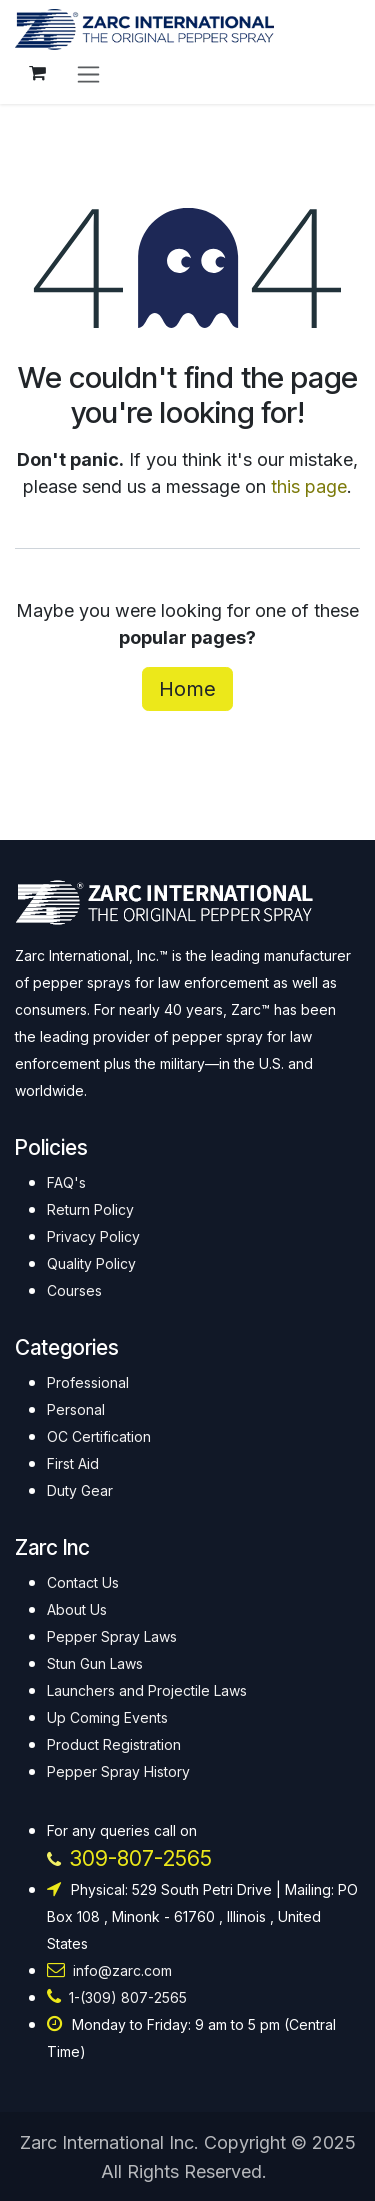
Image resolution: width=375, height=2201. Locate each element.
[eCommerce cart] (37, 73)
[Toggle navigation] (88, 73)
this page (309, 486)
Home (187, 689)
